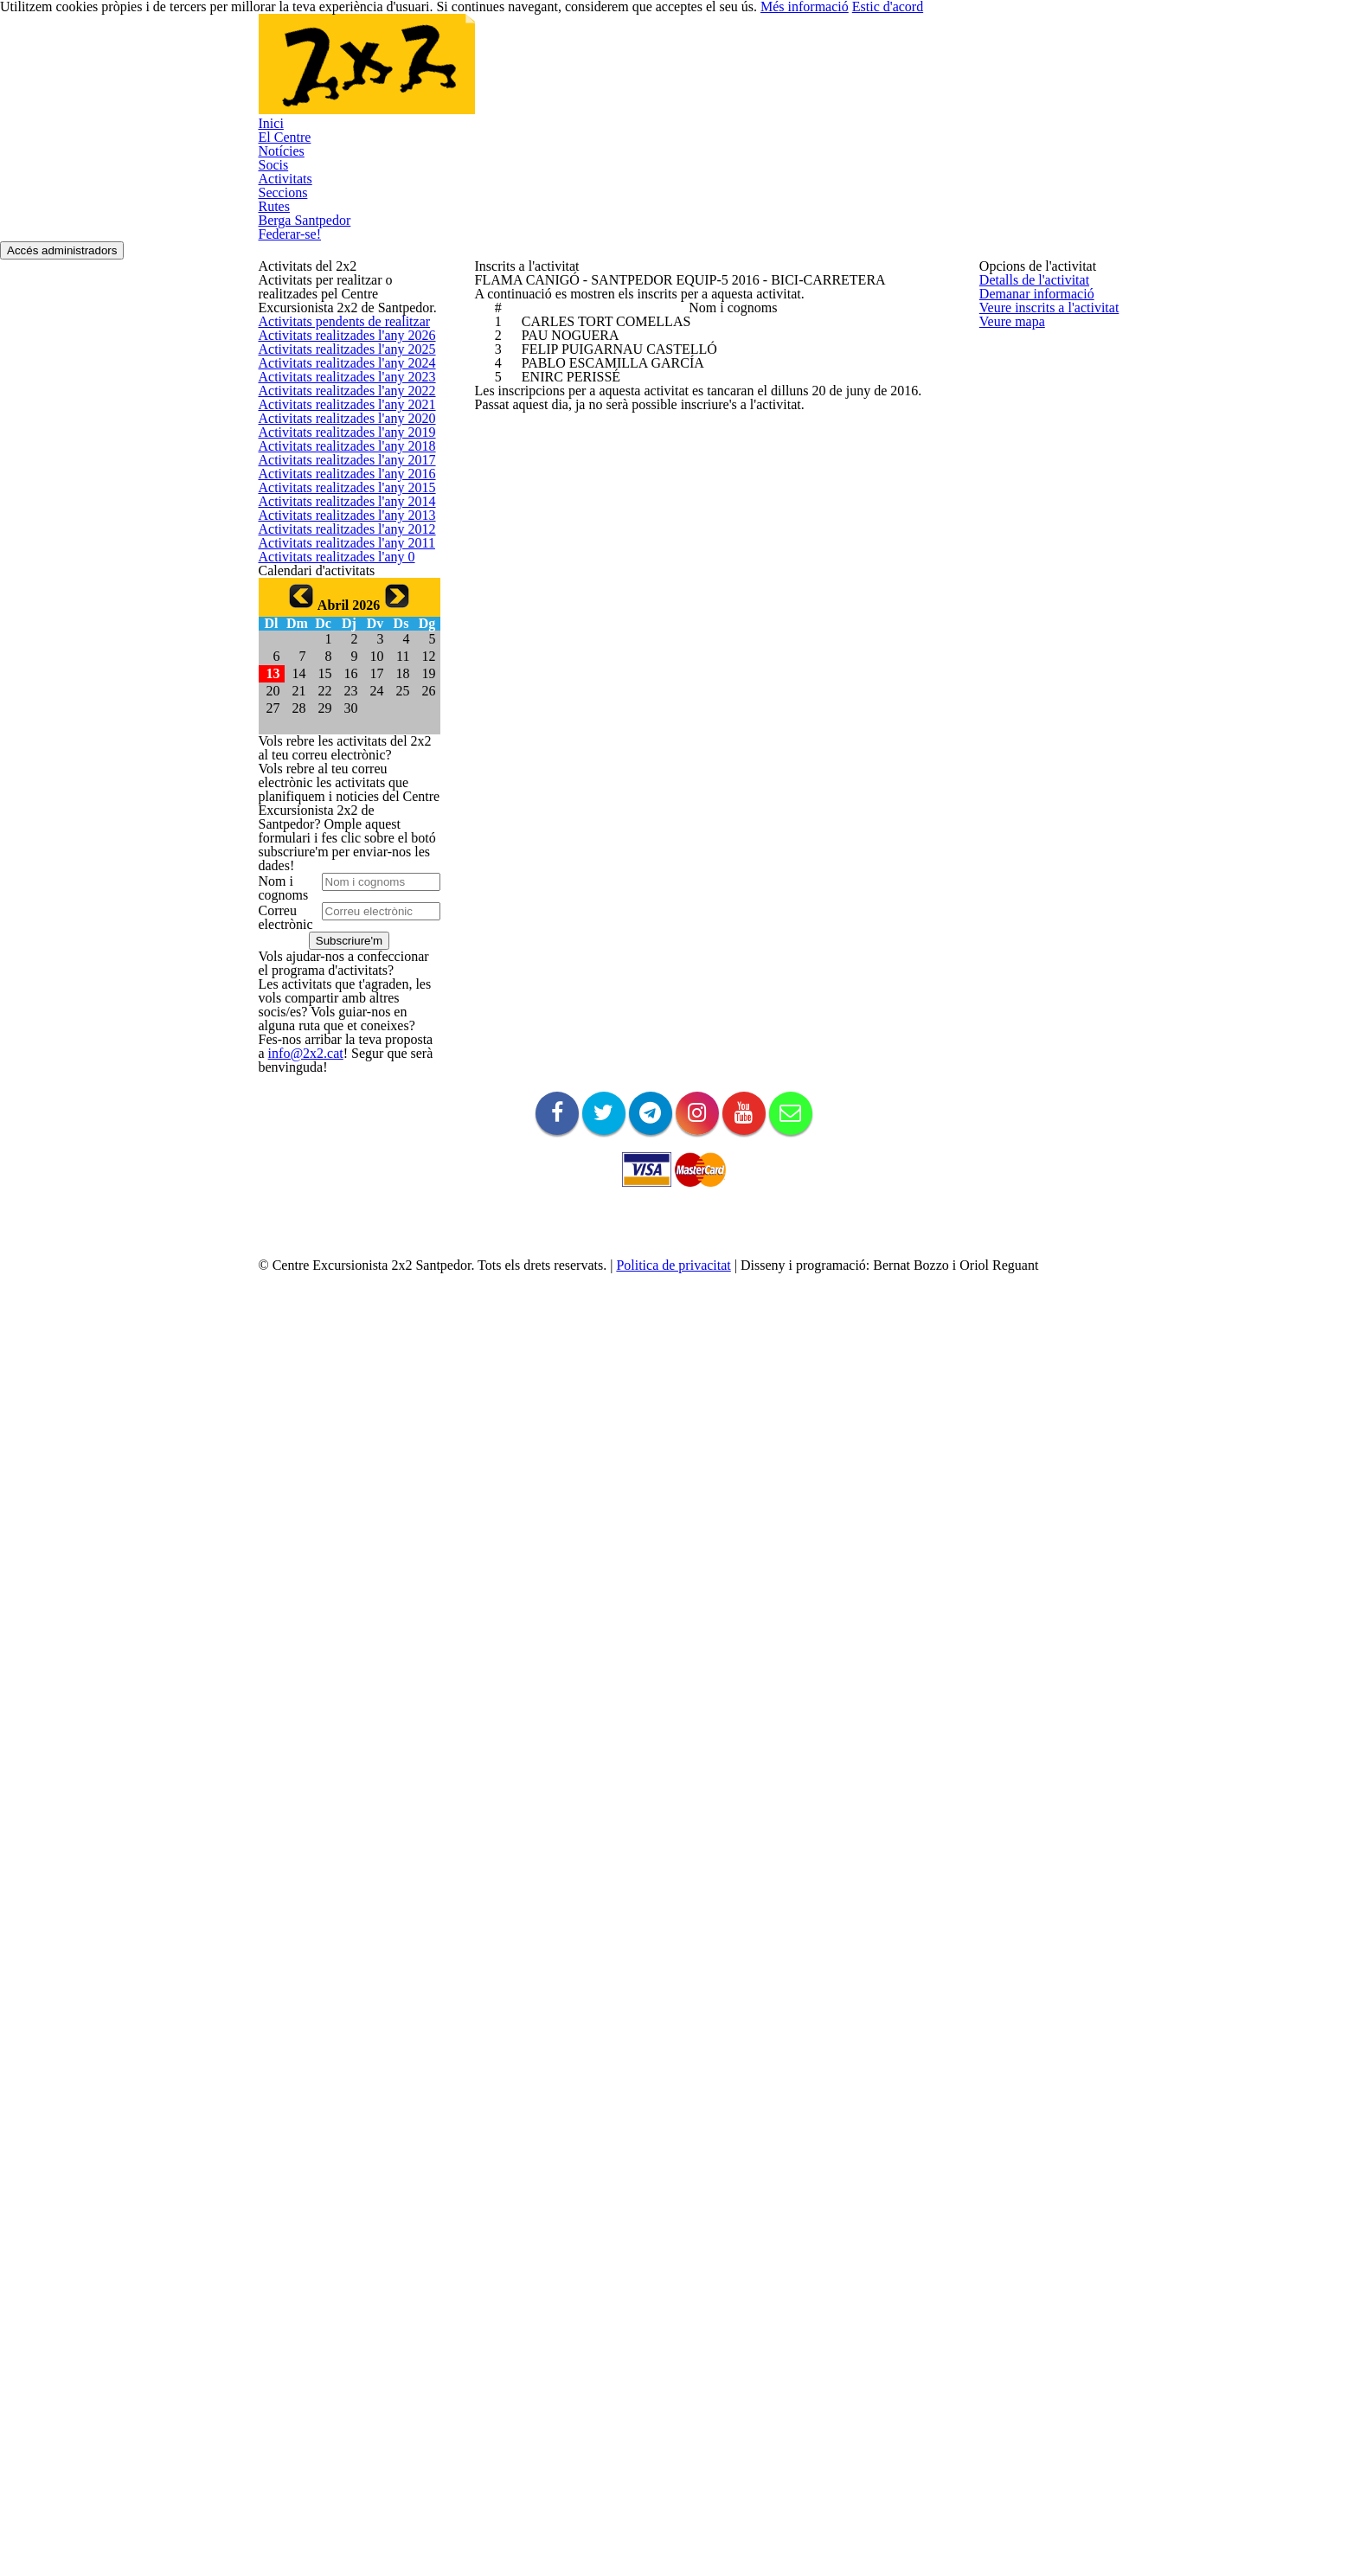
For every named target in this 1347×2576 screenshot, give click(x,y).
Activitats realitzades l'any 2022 (334, 588)
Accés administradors (1022, 160)
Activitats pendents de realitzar (334, 397)
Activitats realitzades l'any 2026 (334, 435)
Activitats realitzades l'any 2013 (334, 933)
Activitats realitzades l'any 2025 (334, 473)
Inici (467, 68)
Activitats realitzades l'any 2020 (334, 665)
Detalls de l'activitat (1026, 304)
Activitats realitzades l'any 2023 (334, 550)
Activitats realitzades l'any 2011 (334, 1010)
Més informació (952, 2531)
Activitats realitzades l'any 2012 (334, 972)
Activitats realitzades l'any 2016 (334, 818)
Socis (654, 68)
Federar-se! (1033, 68)
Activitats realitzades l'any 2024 (334, 512)
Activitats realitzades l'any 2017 (334, 780)
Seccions (785, 68)
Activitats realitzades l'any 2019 (334, 703)
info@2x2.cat (348, 2113)
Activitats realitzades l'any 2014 (334, 895)
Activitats (714, 68)
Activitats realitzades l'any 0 (325, 1048)
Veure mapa (1009, 494)
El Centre (524, 68)
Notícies (594, 68)
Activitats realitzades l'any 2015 (334, 857)
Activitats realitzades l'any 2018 (334, 742)
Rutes (848, 68)
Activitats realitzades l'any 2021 (334, 627)
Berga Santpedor (933, 68)
